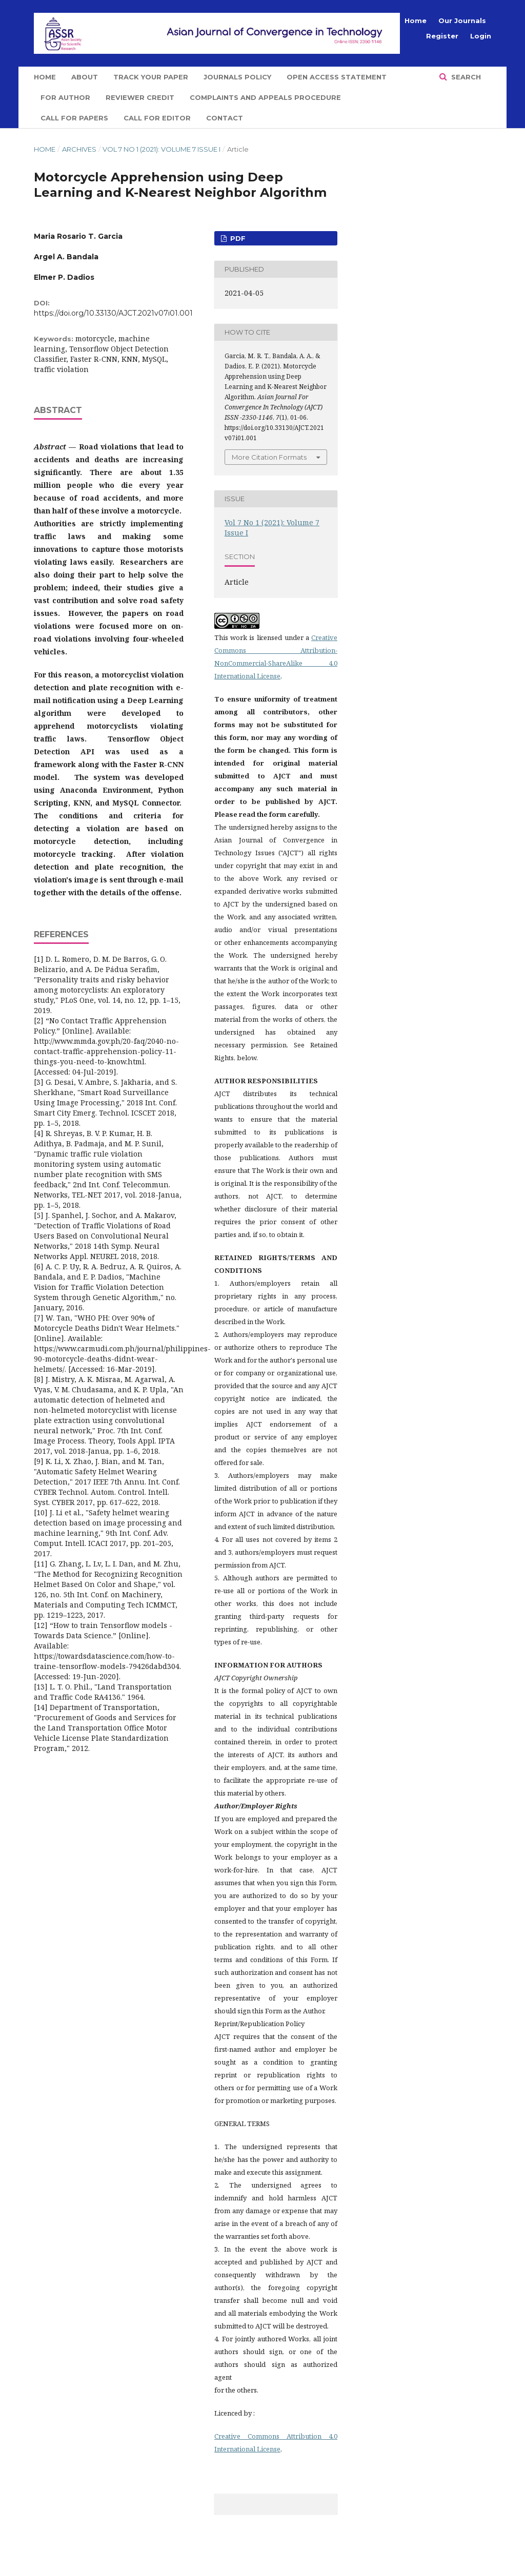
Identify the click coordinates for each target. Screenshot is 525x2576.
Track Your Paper (150, 77)
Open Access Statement (337, 77)
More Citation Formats (269, 457)
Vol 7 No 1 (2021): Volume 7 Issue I (161, 149)
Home (45, 77)
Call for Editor (157, 118)
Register (442, 36)
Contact (224, 118)
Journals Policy (237, 77)
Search (465, 77)
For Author (65, 97)
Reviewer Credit (140, 97)
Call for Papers (74, 118)
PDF (237, 238)
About (84, 77)
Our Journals (462, 20)
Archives (79, 149)
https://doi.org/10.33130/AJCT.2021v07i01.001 (113, 313)
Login (480, 36)
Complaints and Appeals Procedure (265, 97)
